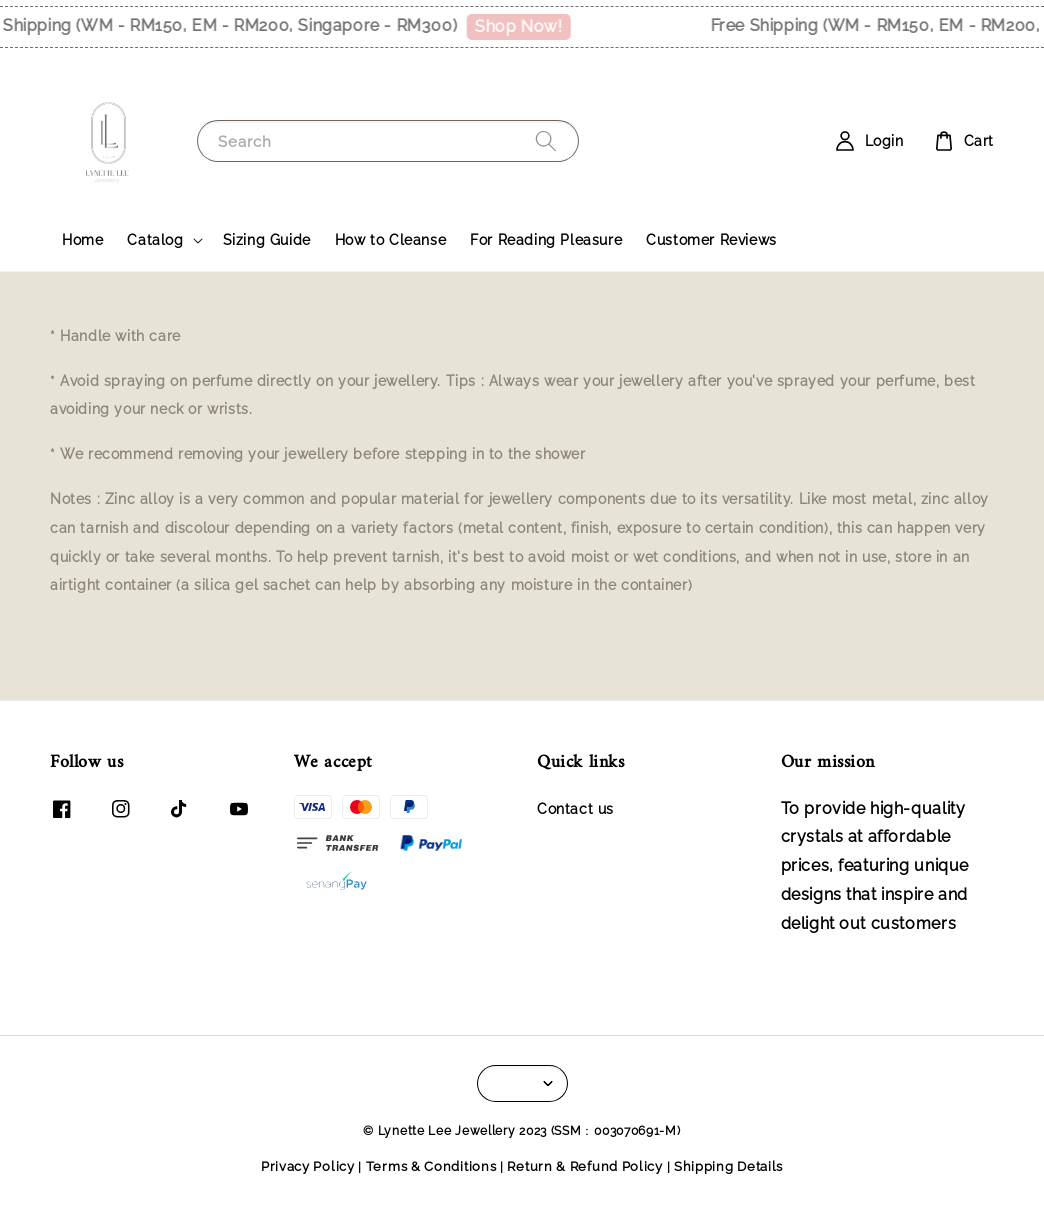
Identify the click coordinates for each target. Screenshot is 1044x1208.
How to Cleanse (390, 240)
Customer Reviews (711, 240)
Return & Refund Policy (584, 1166)
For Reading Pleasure (546, 240)
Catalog (155, 240)
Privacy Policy (308, 1166)
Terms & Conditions (431, 1166)
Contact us (575, 809)
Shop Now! (523, 26)
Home (82, 240)
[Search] (546, 140)
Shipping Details (728, 1166)
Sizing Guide (267, 240)
